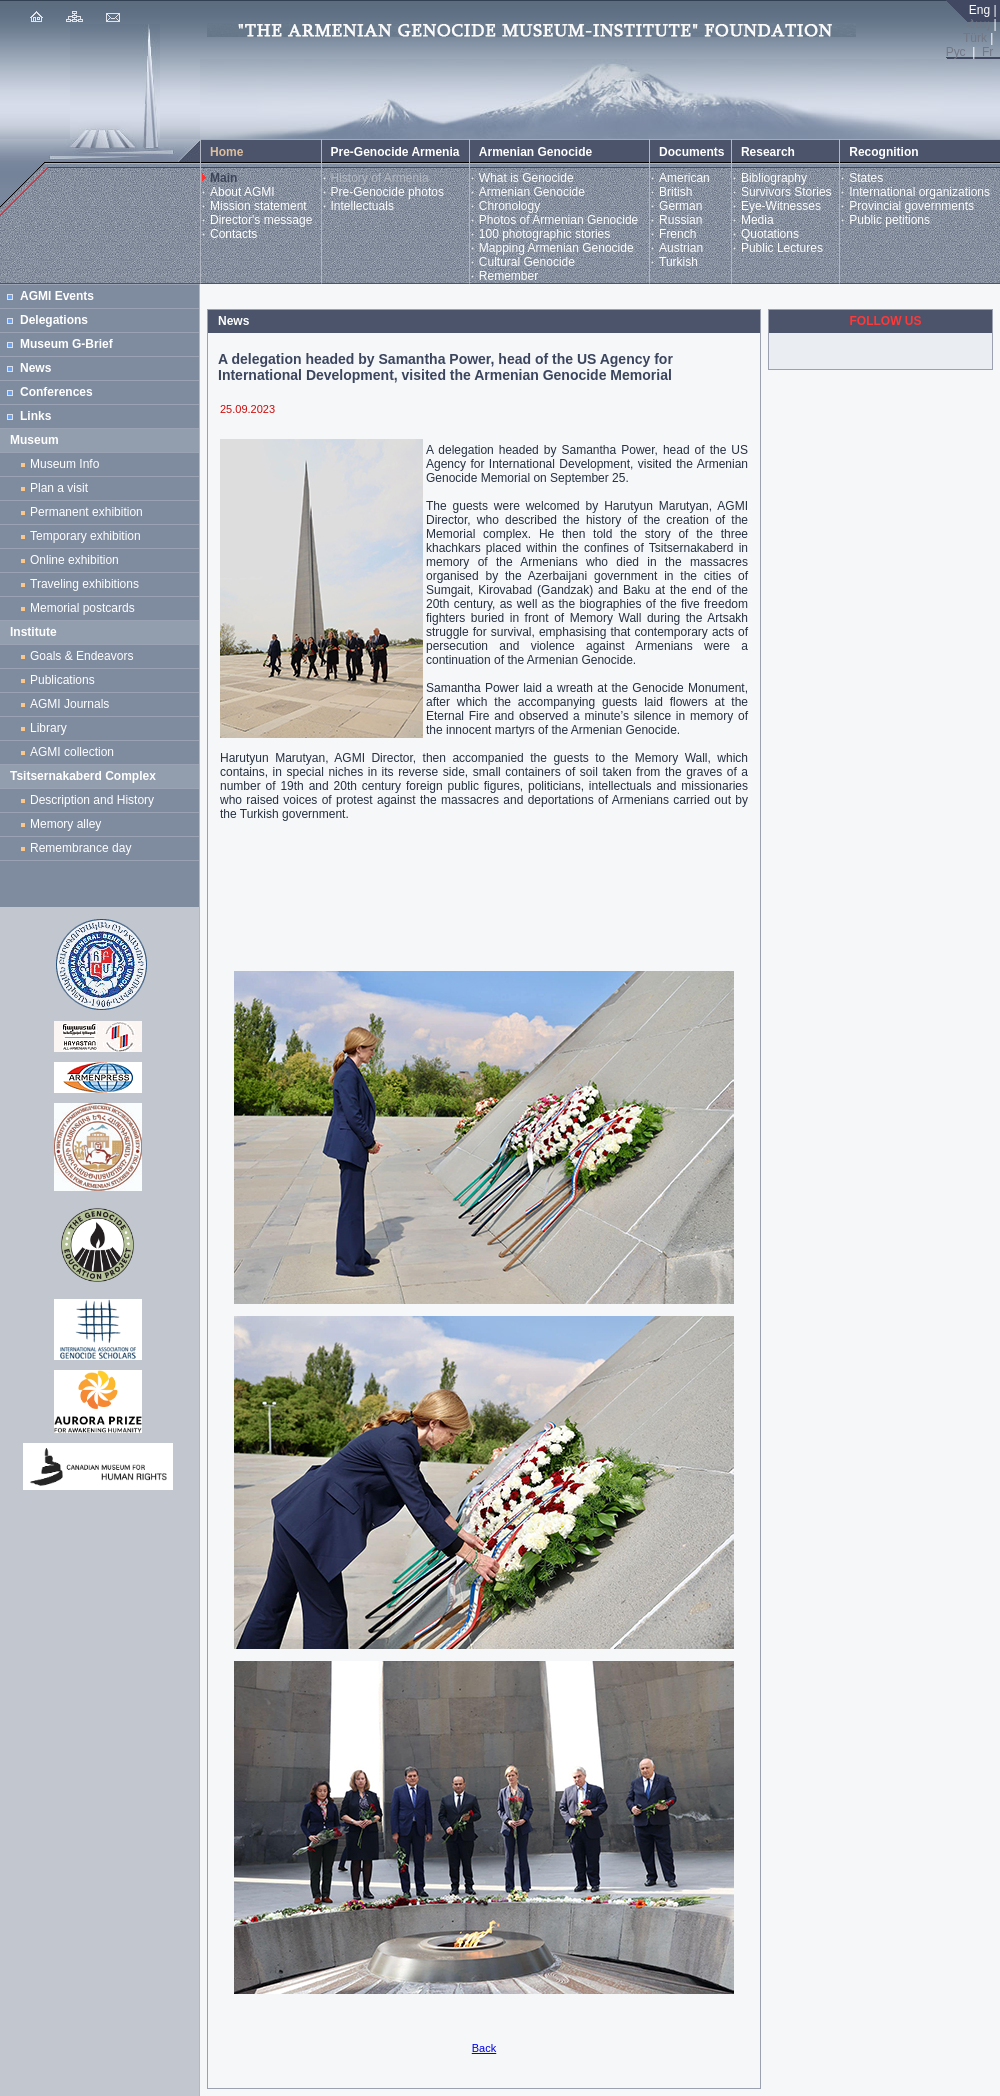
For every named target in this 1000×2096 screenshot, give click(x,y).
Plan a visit (59, 488)
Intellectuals (362, 206)
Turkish (678, 262)
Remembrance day (80, 848)
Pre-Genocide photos (387, 192)
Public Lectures (782, 248)
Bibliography (774, 178)
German (680, 206)
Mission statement (258, 206)
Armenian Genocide (532, 192)
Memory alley (65, 824)
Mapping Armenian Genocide (556, 248)
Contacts (233, 234)
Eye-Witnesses (781, 206)
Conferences (56, 392)
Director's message (261, 220)
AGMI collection (72, 752)
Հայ (978, 24)
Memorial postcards (85, 608)
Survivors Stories (786, 192)
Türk (975, 38)
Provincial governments (911, 206)
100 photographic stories (544, 234)
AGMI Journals (73, 704)
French (677, 234)
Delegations (54, 320)
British (675, 192)
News (35, 368)
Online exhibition (77, 560)
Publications (62, 680)
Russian (680, 220)
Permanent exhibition (86, 512)
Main (223, 178)
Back (484, 2048)
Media (757, 220)
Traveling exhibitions (88, 584)
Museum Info (64, 464)
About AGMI (242, 192)
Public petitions (889, 220)
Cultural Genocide (527, 262)
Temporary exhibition (85, 536)
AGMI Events (57, 296)
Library (48, 728)
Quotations (770, 234)
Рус (956, 52)
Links (35, 416)
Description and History (92, 800)
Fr (987, 52)
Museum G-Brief (66, 344)
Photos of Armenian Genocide (558, 220)
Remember (508, 276)
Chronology (509, 206)
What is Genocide (526, 178)
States (866, 178)
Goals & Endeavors (81, 656)
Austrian (681, 248)
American (684, 178)
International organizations (919, 192)
